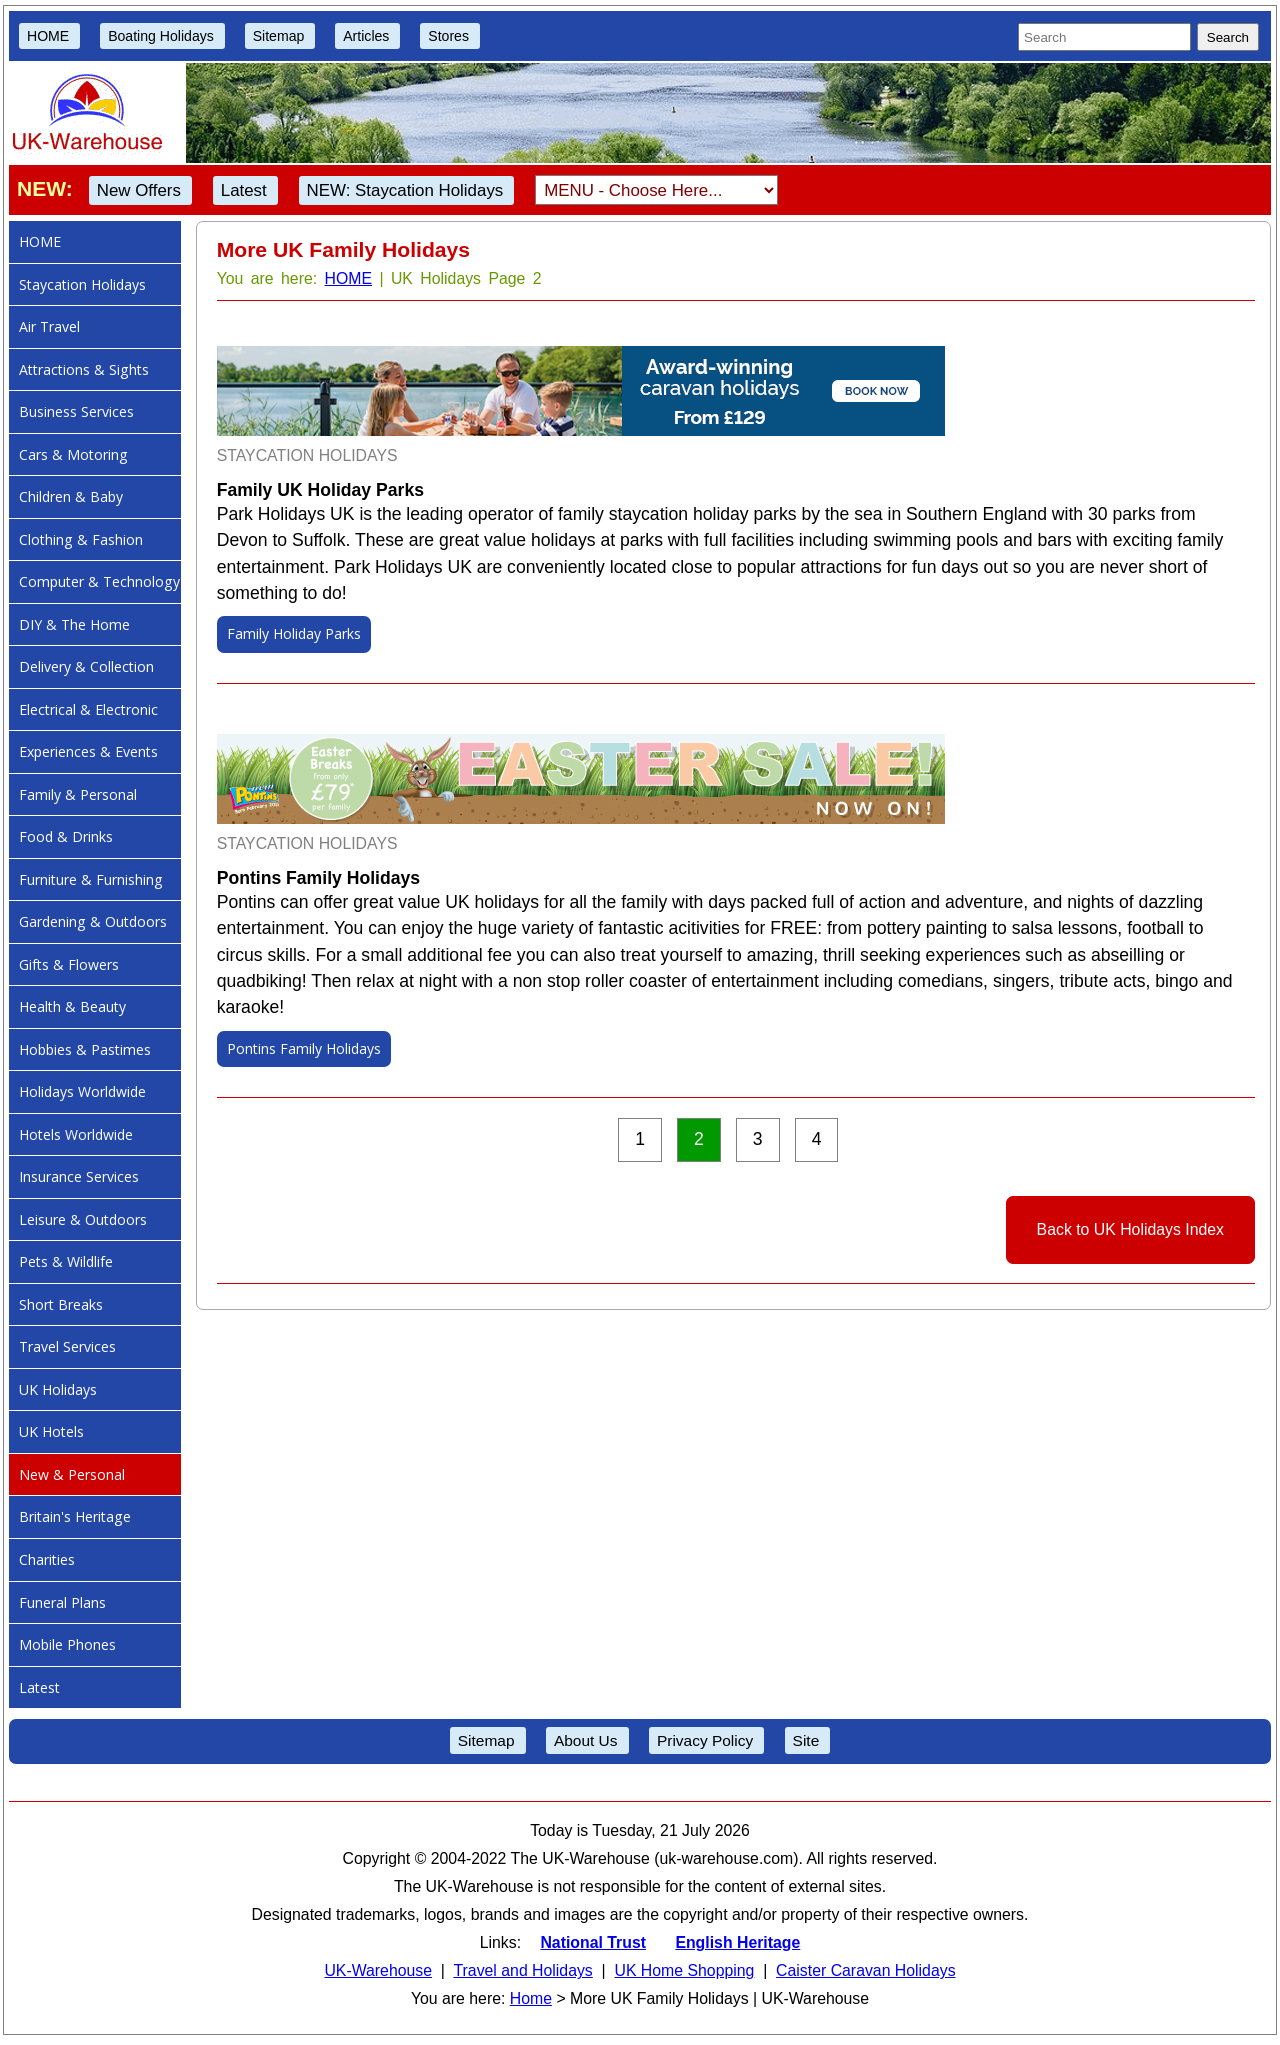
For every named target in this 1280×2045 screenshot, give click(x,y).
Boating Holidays (161, 36)
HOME (48, 36)
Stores (448, 36)
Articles (366, 36)
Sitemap (279, 36)
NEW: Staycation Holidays (405, 190)
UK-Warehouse (378, 1970)
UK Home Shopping (684, 1970)
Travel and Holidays (522, 1970)
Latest (244, 190)
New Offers (139, 190)
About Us (586, 1740)
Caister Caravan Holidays (865, 1970)
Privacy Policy (705, 1740)
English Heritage (737, 1942)
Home (531, 1998)
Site (806, 1740)
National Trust (593, 1942)
